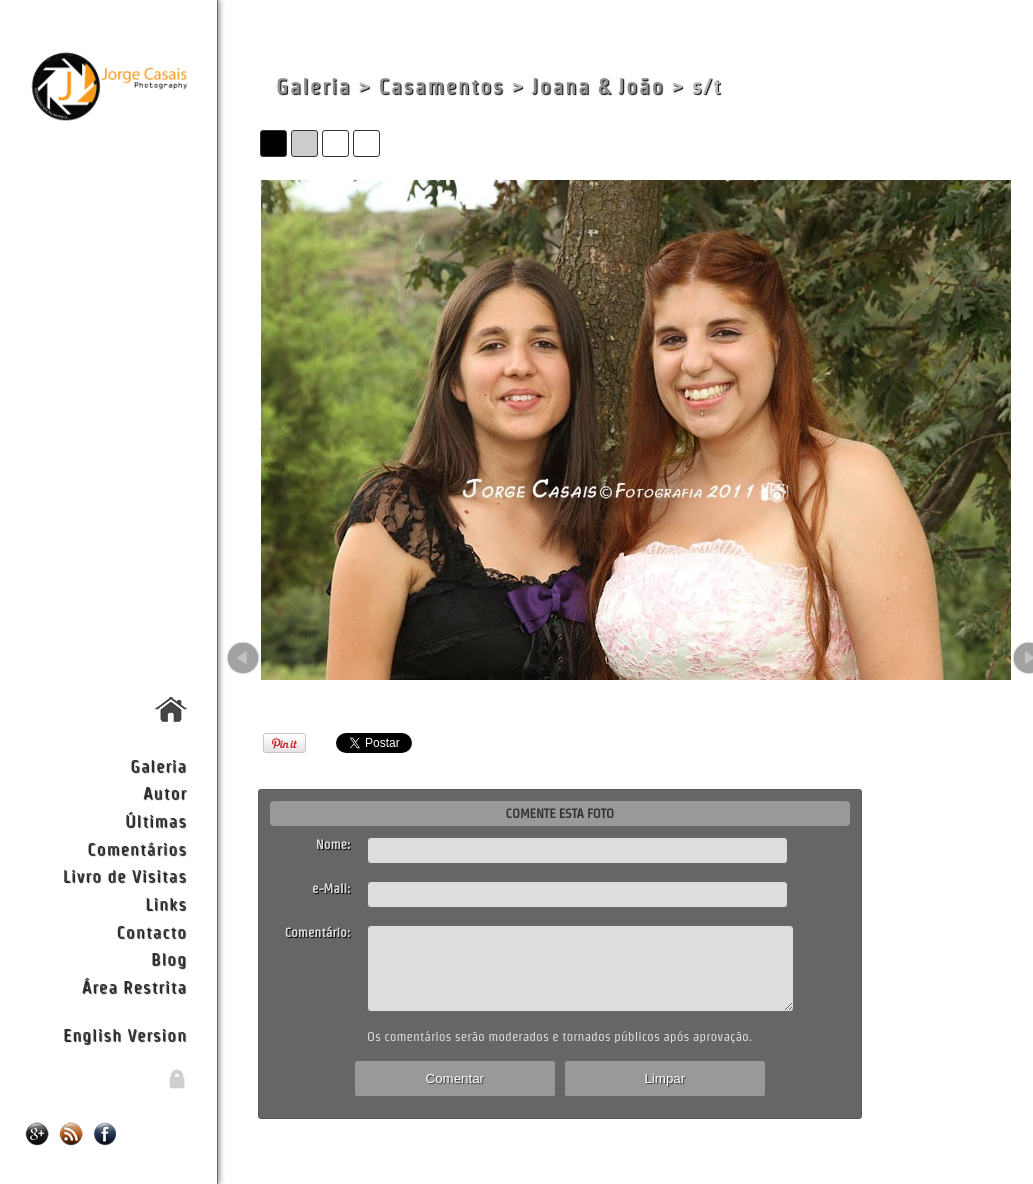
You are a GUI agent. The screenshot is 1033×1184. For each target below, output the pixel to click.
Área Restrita (134, 986)
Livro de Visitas (125, 875)
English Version (125, 1034)
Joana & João (598, 86)
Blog (169, 958)
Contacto (152, 931)
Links (166, 903)
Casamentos (441, 86)
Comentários (137, 848)
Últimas (156, 820)
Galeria (158, 765)
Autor (165, 792)
